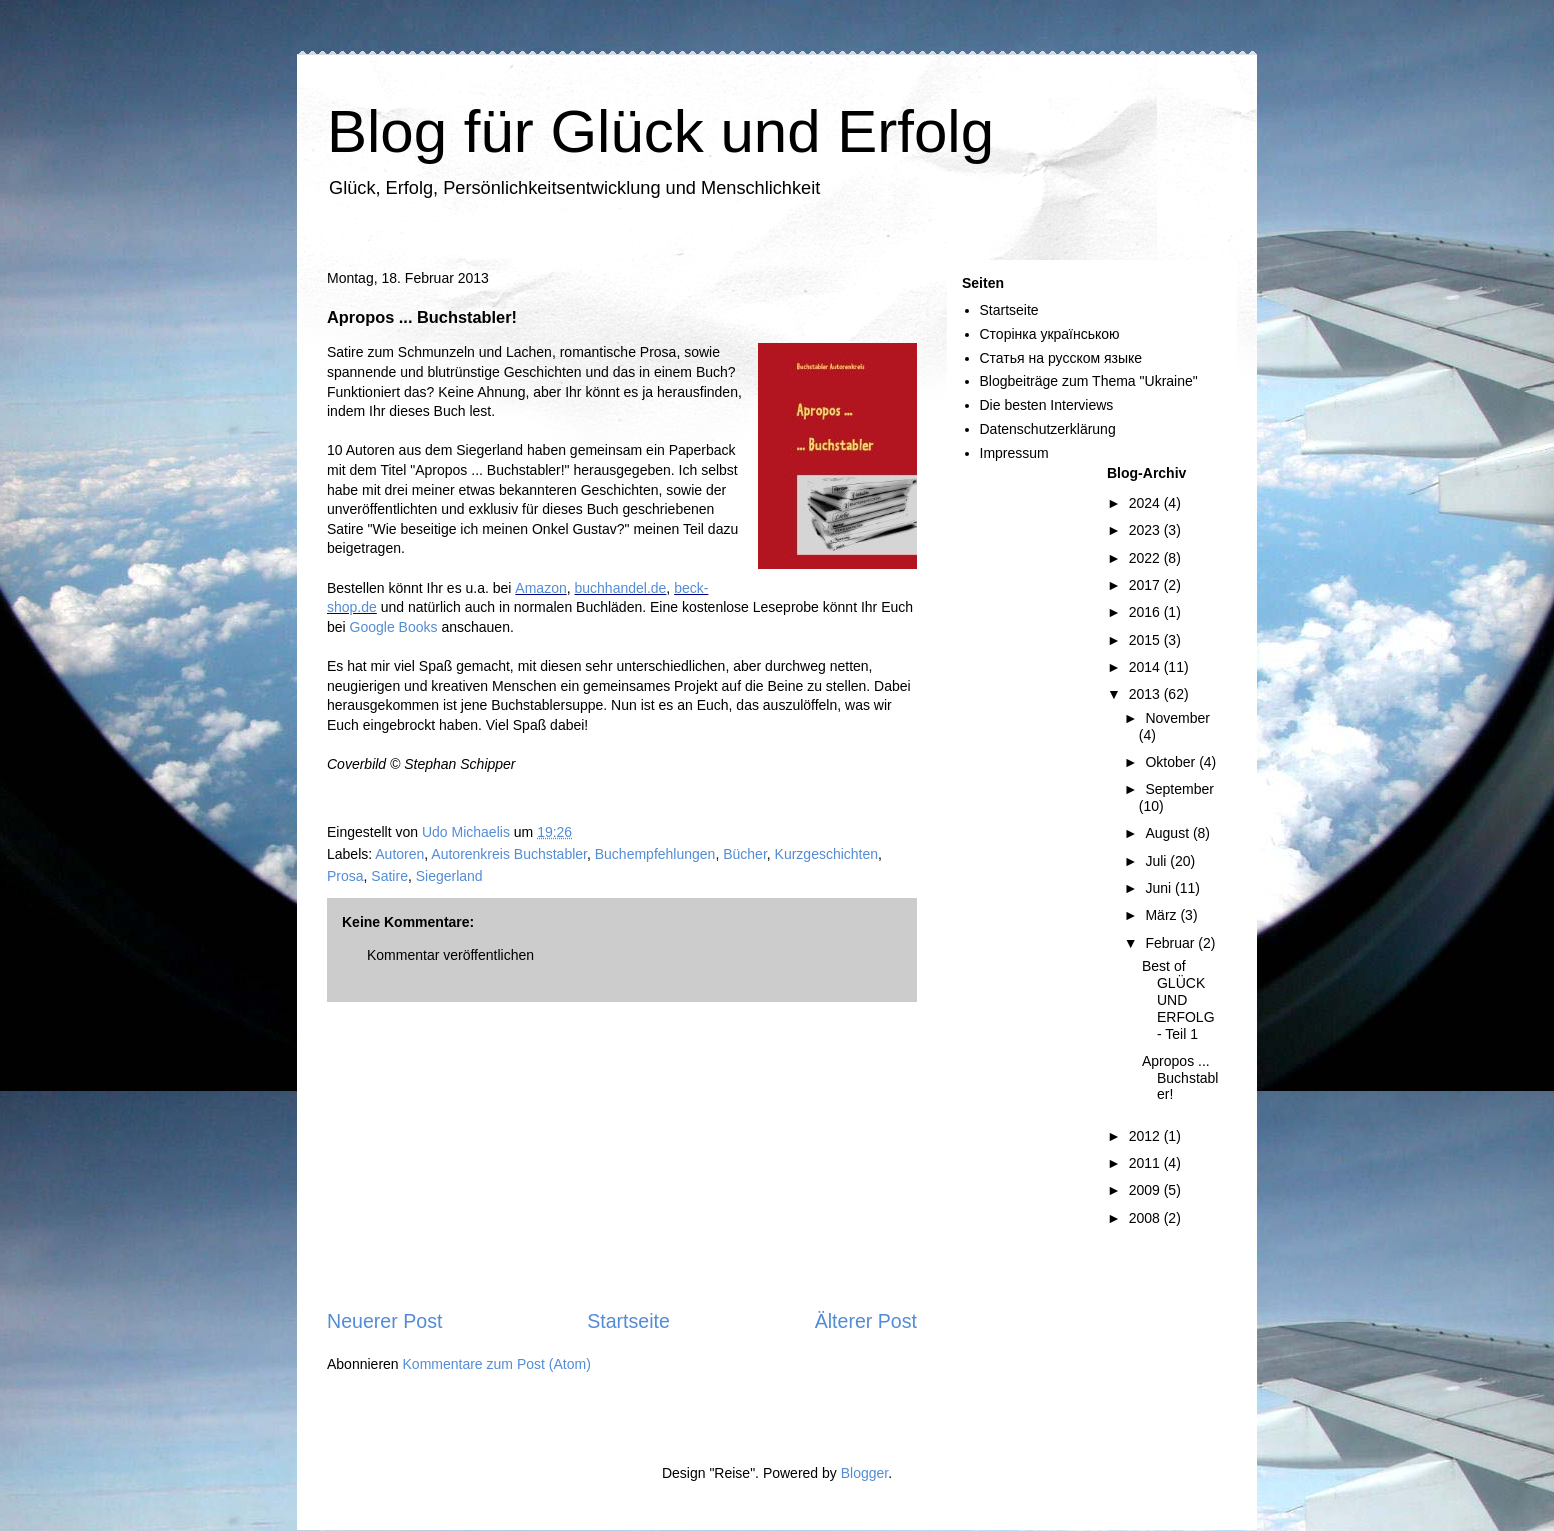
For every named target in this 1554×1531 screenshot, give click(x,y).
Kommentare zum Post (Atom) (497, 1364)
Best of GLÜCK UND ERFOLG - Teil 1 (1178, 999)
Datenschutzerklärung (1048, 429)
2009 (1146, 1190)
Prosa (345, 876)
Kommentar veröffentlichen (450, 955)
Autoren (399, 854)
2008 (1146, 1218)
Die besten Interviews (1047, 405)
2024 (1146, 503)
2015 (1146, 640)
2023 (1146, 530)
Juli (1157, 861)
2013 (1146, 694)
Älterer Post (866, 1321)
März (1162, 915)
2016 (1146, 612)
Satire (389, 876)
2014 (1146, 667)
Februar (1171, 943)
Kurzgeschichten (827, 854)
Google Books (394, 627)
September (1179, 789)
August (1168, 833)
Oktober (1172, 762)
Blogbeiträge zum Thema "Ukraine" (1089, 381)
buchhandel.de (620, 588)
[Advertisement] (622, 1155)
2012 (1146, 1136)
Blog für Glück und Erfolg (660, 131)
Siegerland (449, 876)
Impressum (1014, 453)
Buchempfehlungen (655, 854)
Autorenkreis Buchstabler (509, 854)
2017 (1146, 585)
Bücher (745, 854)
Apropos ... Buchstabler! (1180, 1078)
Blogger (864, 1473)
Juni (1160, 888)
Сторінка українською (1050, 334)
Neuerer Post (384, 1321)
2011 (1146, 1163)
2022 (1146, 558)
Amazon (540, 588)
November (1177, 718)
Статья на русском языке (1061, 358)
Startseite (628, 1321)
